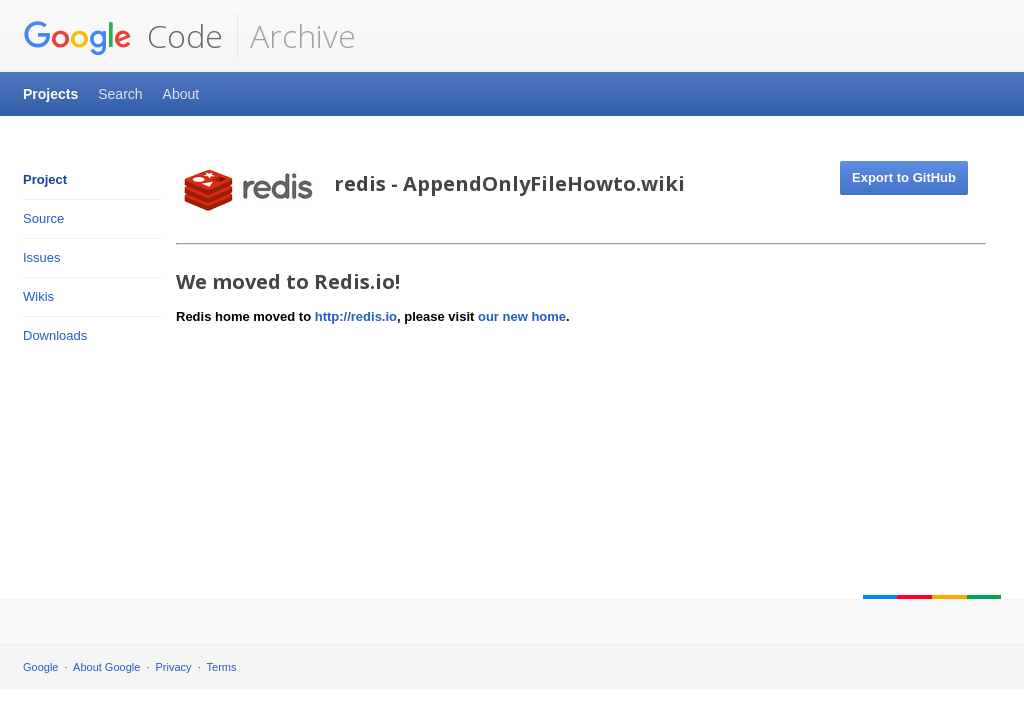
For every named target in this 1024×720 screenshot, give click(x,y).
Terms (222, 667)
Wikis (38, 296)
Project (45, 179)
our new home (522, 316)
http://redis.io (356, 316)
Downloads (55, 335)
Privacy (174, 667)
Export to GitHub (904, 177)
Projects (50, 94)
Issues (42, 257)
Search (120, 94)
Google (40, 667)
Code (123, 36)
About (181, 94)
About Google (106, 667)
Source (43, 218)
